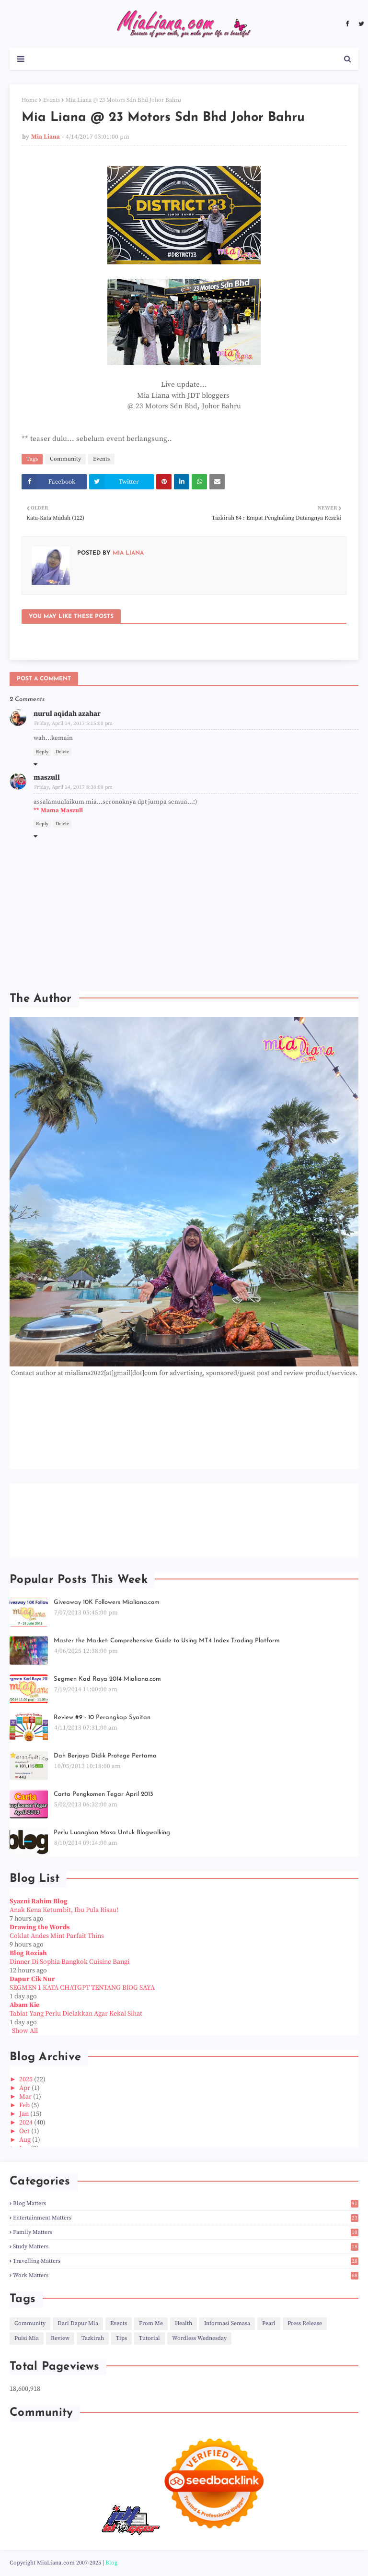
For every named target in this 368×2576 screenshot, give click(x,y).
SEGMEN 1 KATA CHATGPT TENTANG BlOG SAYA (82, 1987)
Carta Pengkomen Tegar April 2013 (103, 1794)
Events (51, 100)
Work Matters (185, 2275)
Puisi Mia (26, 2338)
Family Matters (185, 2232)
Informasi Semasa (227, 2323)
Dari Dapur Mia (78, 2323)
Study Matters (185, 2246)
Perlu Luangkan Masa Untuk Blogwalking (112, 1832)
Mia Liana (45, 137)
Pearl (269, 2323)
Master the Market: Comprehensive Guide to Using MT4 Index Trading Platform (167, 1641)
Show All (25, 2031)
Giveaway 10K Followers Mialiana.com (107, 1602)
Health (183, 2323)
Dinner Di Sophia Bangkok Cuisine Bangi (69, 1962)
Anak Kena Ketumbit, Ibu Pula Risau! (64, 1910)
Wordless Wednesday (199, 2338)
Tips (121, 2338)
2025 (26, 2079)
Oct (25, 2131)
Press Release (305, 2323)
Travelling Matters (185, 2261)
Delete (62, 752)
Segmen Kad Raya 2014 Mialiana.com (107, 1679)
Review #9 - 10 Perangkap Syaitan (102, 1717)
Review (60, 2338)
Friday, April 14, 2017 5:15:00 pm (73, 723)
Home (29, 100)
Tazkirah (92, 2338)
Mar (26, 2096)
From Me (151, 2323)
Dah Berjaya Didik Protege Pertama (105, 1756)
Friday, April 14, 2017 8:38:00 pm (73, 787)
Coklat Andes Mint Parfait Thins (57, 1936)
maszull (47, 777)
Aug (25, 2140)
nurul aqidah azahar (67, 713)
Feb (25, 2105)
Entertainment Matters (185, 2217)
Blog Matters (185, 2203)
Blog (111, 2562)
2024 (26, 2122)
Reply (42, 752)
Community (65, 459)
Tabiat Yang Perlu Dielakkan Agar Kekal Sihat (76, 2013)
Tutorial (149, 2338)
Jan (24, 2114)
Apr (25, 2088)
